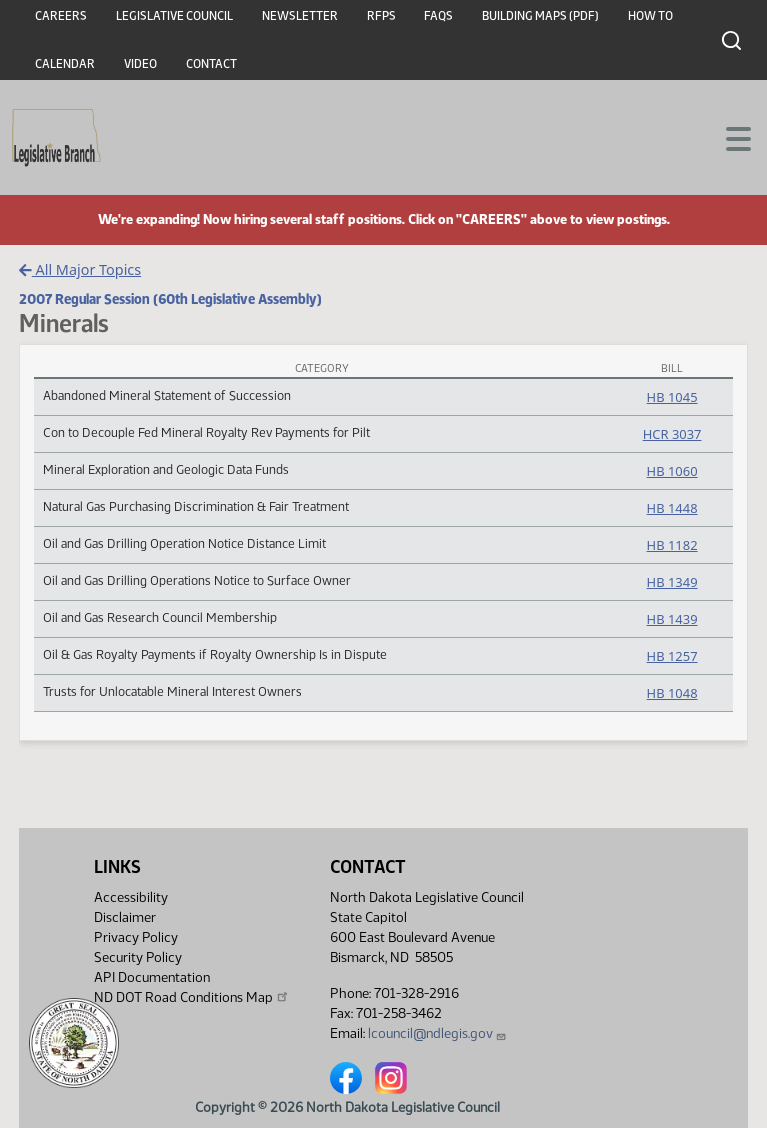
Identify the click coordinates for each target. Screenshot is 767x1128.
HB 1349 (672, 582)
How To (650, 16)
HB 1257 (672, 656)
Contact (211, 64)
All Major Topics (80, 269)
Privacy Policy (136, 937)
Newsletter (300, 16)
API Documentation (152, 977)
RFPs (381, 16)
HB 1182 (672, 545)
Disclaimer (125, 917)
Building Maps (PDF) (540, 16)
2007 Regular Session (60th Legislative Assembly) (170, 299)
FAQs (438, 16)
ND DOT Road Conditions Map (192, 997)
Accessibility (131, 897)
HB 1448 (672, 508)
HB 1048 (672, 693)
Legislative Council (174, 16)
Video (140, 64)
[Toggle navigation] (728, 137)
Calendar (65, 64)
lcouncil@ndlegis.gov (437, 1033)
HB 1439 (672, 619)
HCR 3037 (672, 434)
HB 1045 (672, 397)
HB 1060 (672, 471)
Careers (61, 16)
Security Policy (138, 957)
